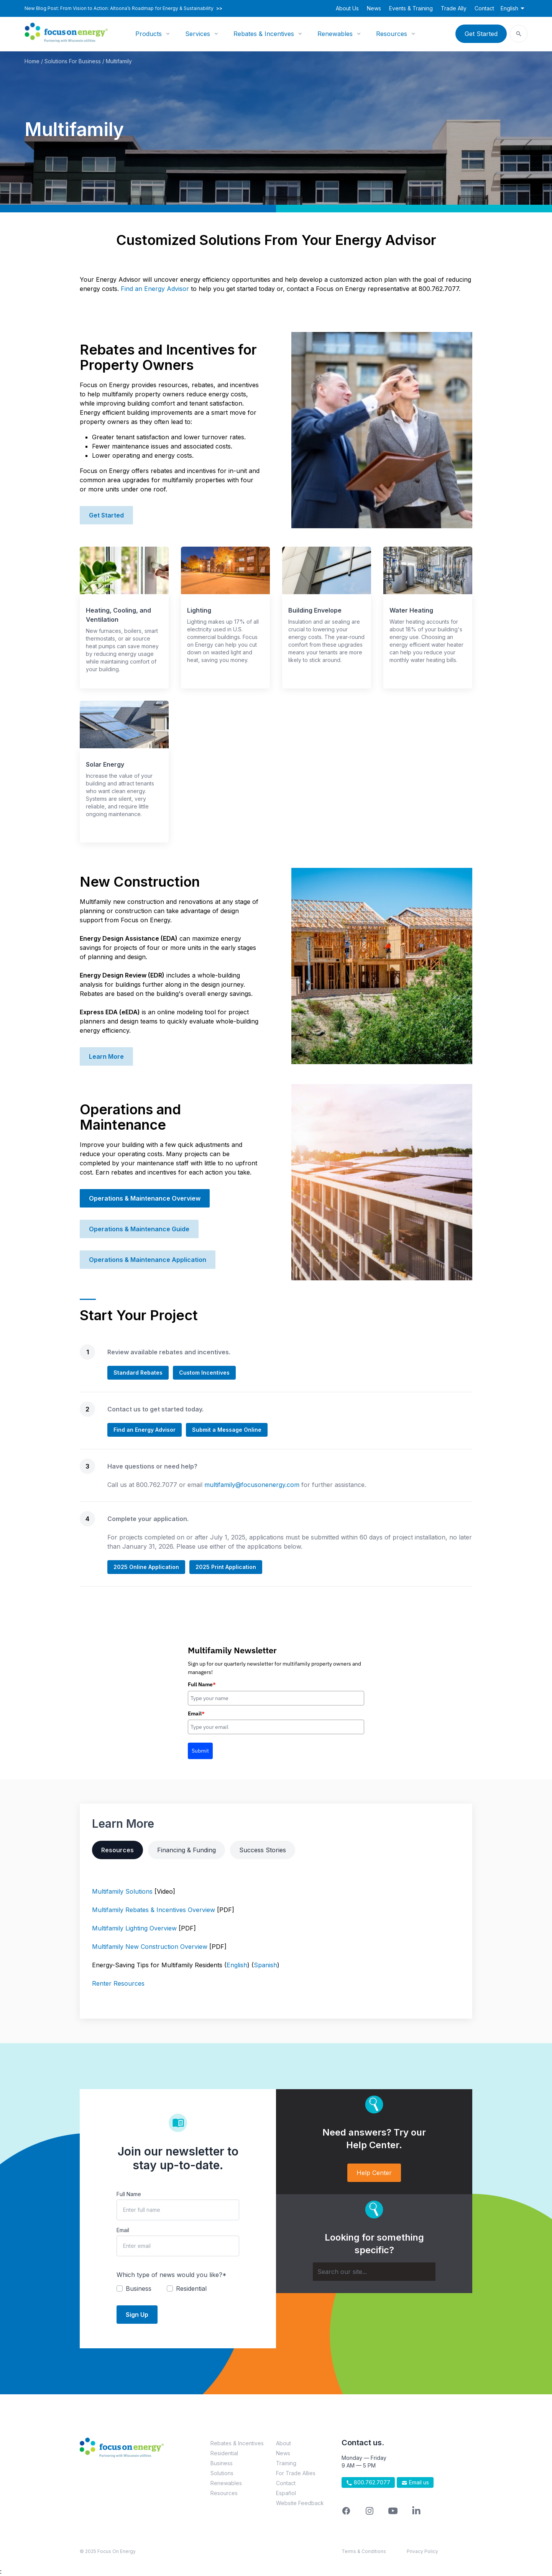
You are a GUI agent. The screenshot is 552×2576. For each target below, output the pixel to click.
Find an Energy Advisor (144, 1429)
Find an (131, 288)
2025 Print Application (226, 1567)
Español (286, 2493)
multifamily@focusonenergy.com (251, 1484)
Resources (391, 34)
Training (286, 2463)
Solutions (221, 2473)
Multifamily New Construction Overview (149, 1946)
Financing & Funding (186, 1850)
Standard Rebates (138, 1372)
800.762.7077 (368, 2482)
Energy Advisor (165, 288)
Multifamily (119, 61)
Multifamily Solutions (122, 1891)
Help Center (374, 2173)
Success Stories (262, 1850)
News (374, 8)
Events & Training (411, 8)
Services (197, 34)
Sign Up (137, 2314)
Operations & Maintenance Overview (144, 1198)
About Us (347, 8)
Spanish (265, 1965)
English (237, 1965)
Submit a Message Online (226, 1429)
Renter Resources (118, 1983)
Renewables (335, 34)
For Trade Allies (295, 2473)
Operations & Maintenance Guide (139, 1229)
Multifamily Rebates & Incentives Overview (153, 1910)
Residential (224, 2453)
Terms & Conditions (364, 2551)
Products (148, 34)
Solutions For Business (72, 61)
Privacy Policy (422, 2551)
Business (221, 2463)
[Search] (374, 2271)
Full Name (202, 1684)
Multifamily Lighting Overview (134, 1928)
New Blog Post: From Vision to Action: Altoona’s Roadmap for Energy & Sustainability (123, 8)
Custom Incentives (204, 1372)
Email (196, 1713)
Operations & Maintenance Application (147, 1259)
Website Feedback (300, 2503)
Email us (415, 2482)
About (283, 2443)
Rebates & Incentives (263, 34)
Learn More (106, 1056)
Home (32, 61)
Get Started (481, 34)
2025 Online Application (146, 1567)
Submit (200, 1750)
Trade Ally (454, 8)
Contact (484, 8)
